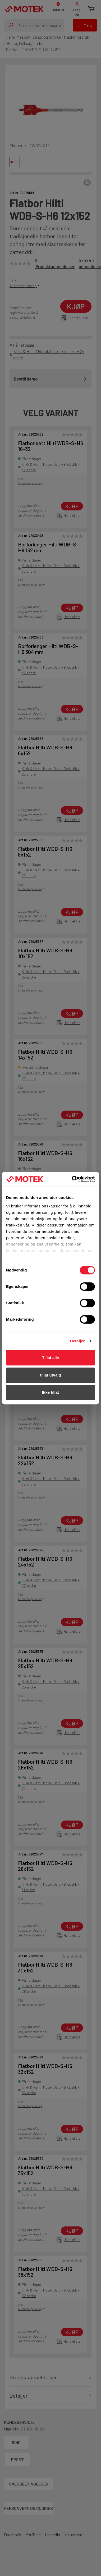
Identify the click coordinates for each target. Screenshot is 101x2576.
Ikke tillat (50, 1392)
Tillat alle (50, 1357)
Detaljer (77, 1341)
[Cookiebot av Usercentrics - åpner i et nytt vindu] (72, 1179)
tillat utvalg (50, 1375)
